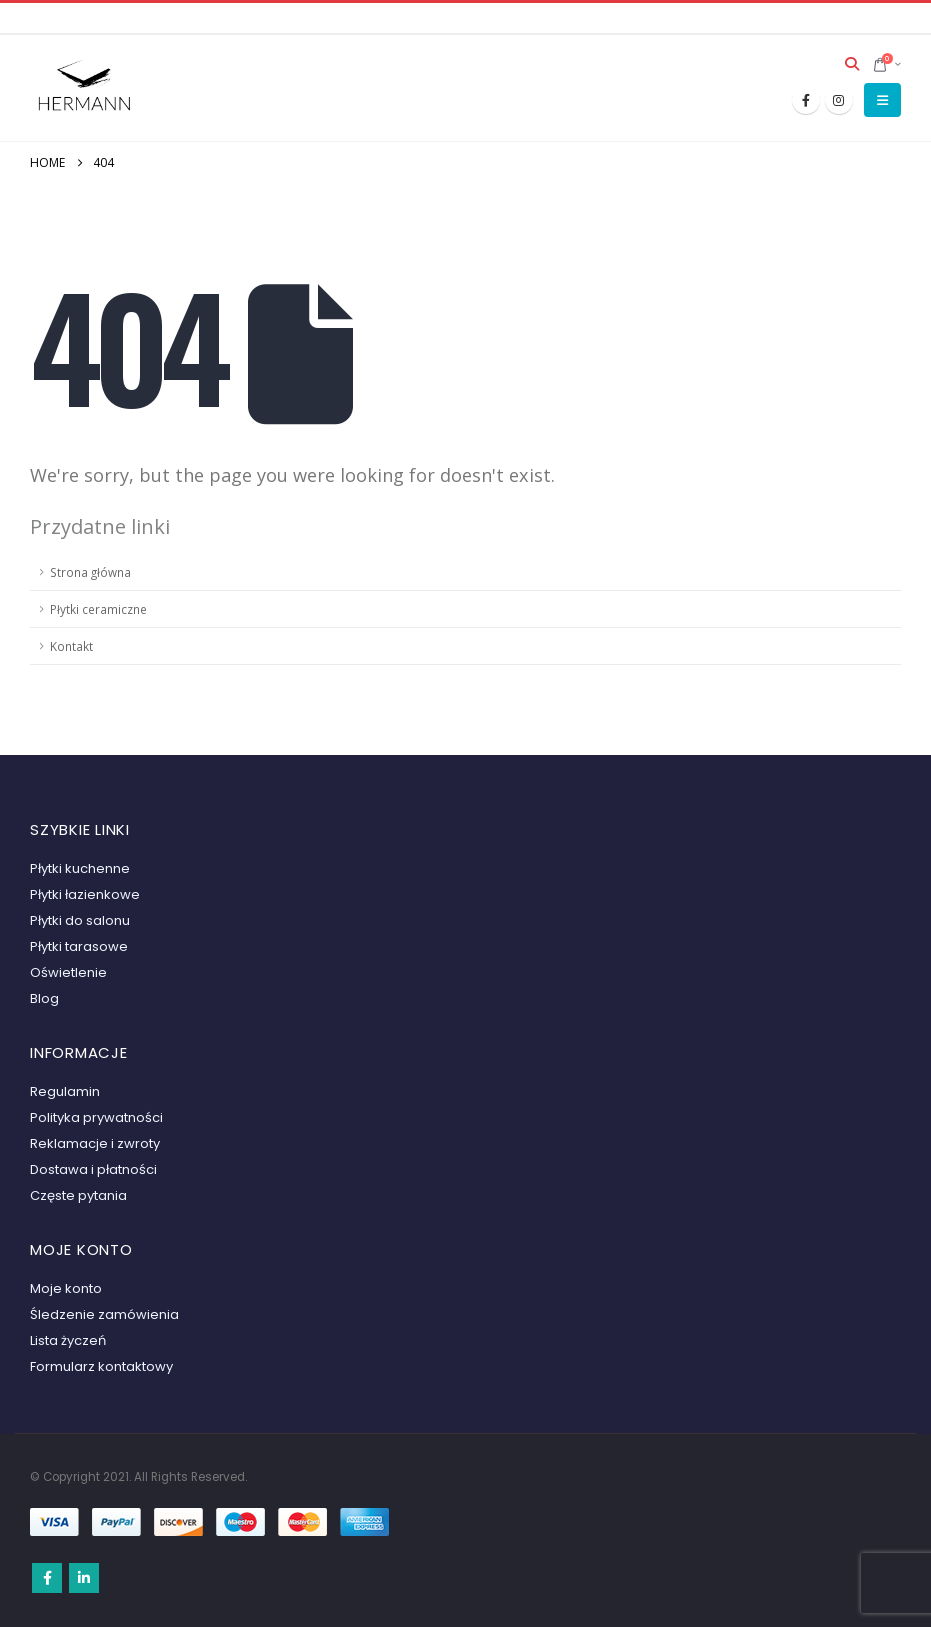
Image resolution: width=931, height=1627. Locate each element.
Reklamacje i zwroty (95, 1143)
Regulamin (65, 1091)
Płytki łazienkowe (85, 894)
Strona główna (90, 572)
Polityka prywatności (96, 1117)
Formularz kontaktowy (101, 1366)
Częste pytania (78, 1195)
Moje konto (66, 1288)
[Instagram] (839, 100)
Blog (44, 998)
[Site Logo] (85, 87)
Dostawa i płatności (93, 1169)
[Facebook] (806, 100)
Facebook (47, 1578)
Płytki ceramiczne (98, 609)
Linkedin (84, 1578)
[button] (852, 64)
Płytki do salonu (80, 920)
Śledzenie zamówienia (104, 1314)
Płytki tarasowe (79, 946)
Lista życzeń (68, 1340)
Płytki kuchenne (80, 868)
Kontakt (71, 646)
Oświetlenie (68, 972)
